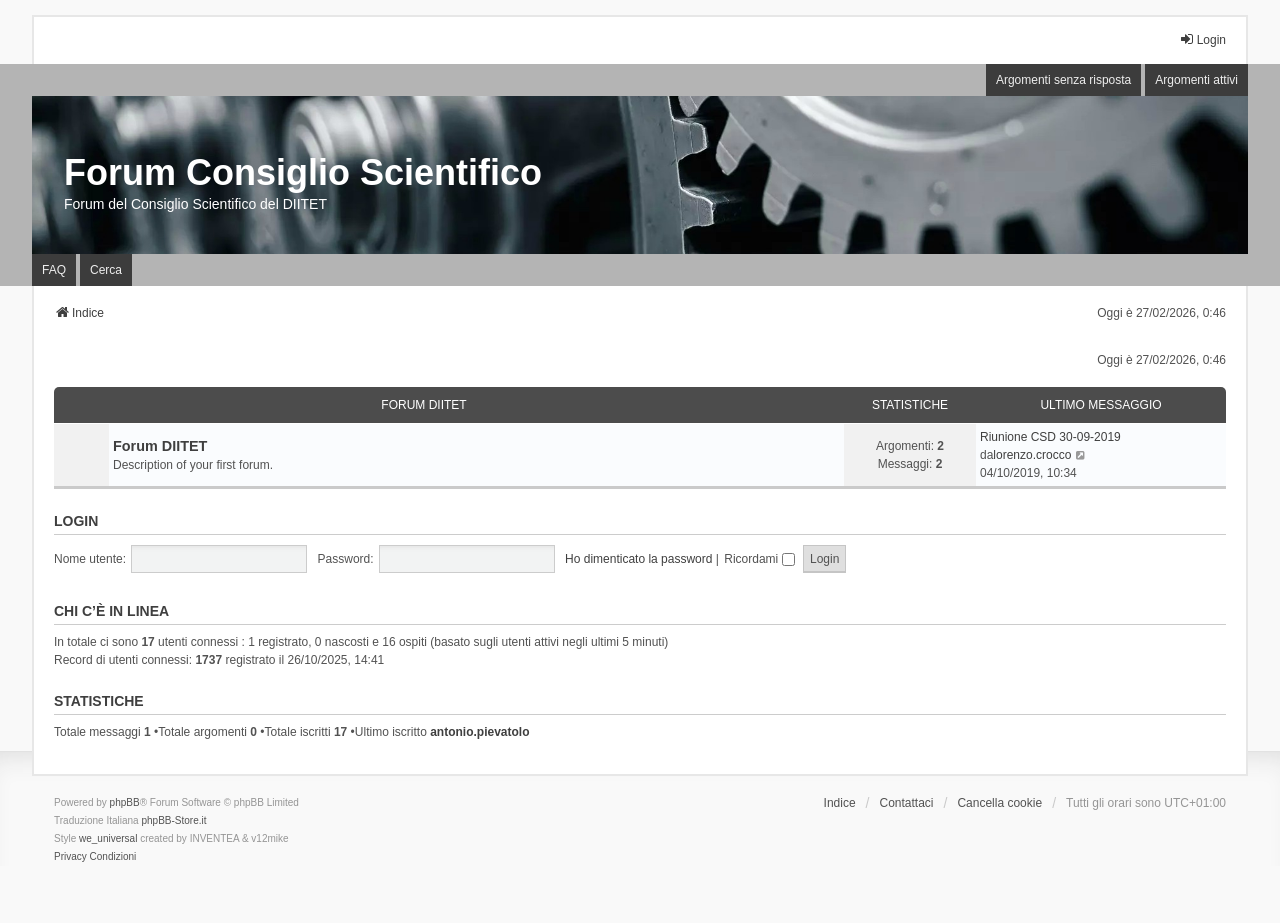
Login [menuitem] (1202, 39)
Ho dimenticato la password (638, 559)
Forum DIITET (423, 405)
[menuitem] (70, 857)
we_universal (108, 838)
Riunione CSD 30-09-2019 (1050, 437)
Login (76, 521)
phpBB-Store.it (173, 820)
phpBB (125, 802)
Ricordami (759, 559)
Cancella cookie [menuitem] (999, 803)
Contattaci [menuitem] (907, 803)
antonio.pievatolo (479, 732)
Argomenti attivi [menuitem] (1196, 80)
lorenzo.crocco (1032, 455)
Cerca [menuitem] (106, 270)
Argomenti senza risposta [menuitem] (1063, 80)
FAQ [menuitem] (54, 270)
